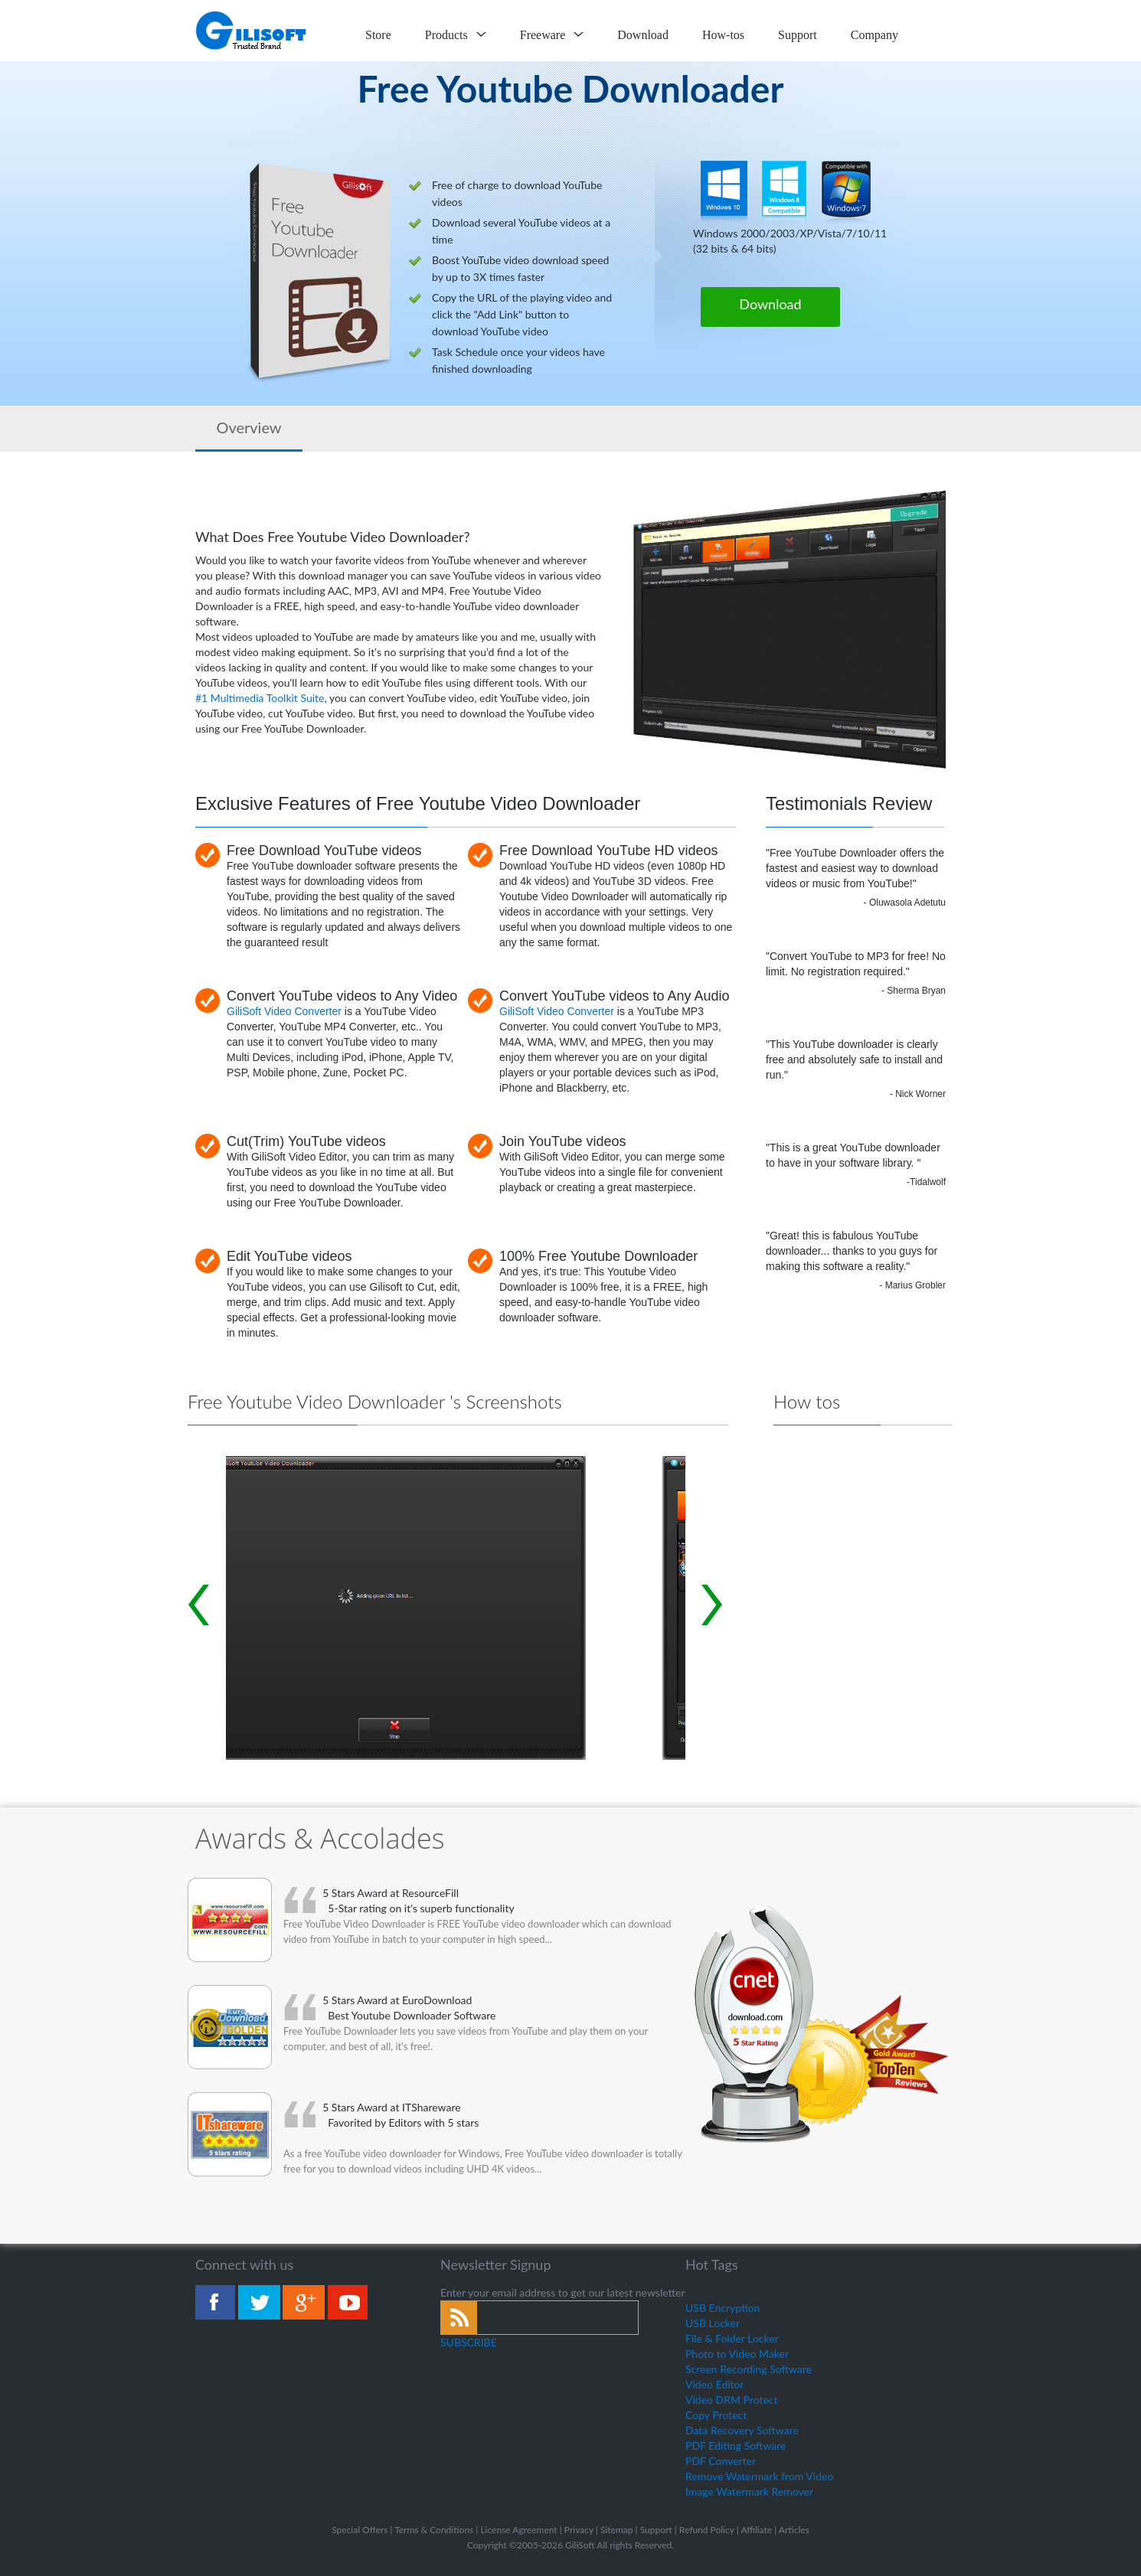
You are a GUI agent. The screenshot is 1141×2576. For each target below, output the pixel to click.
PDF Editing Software (735, 2445)
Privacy (578, 2529)
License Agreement (518, 2529)
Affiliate (756, 2529)
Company (874, 34)
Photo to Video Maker (737, 2353)
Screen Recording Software (748, 2368)
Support (797, 34)
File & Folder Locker (732, 2338)
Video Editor (714, 2384)
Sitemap (616, 2529)
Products (455, 34)
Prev (199, 1605)
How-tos (723, 34)
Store (378, 34)
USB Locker (712, 2323)
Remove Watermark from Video (759, 2476)
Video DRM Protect (731, 2399)
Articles (794, 2529)
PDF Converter (720, 2460)
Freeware (552, 34)
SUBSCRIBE (468, 2342)
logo (252, 30)
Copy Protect (716, 2414)
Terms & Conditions (433, 2529)
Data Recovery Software (742, 2430)
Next (712, 1605)
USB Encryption (722, 2307)
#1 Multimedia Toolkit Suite (259, 697)
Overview (248, 427)
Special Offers (359, 2529)
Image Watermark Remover (749, 2491)
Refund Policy (706, 2529)
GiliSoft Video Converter (284, 1011)
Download (643, 34)
